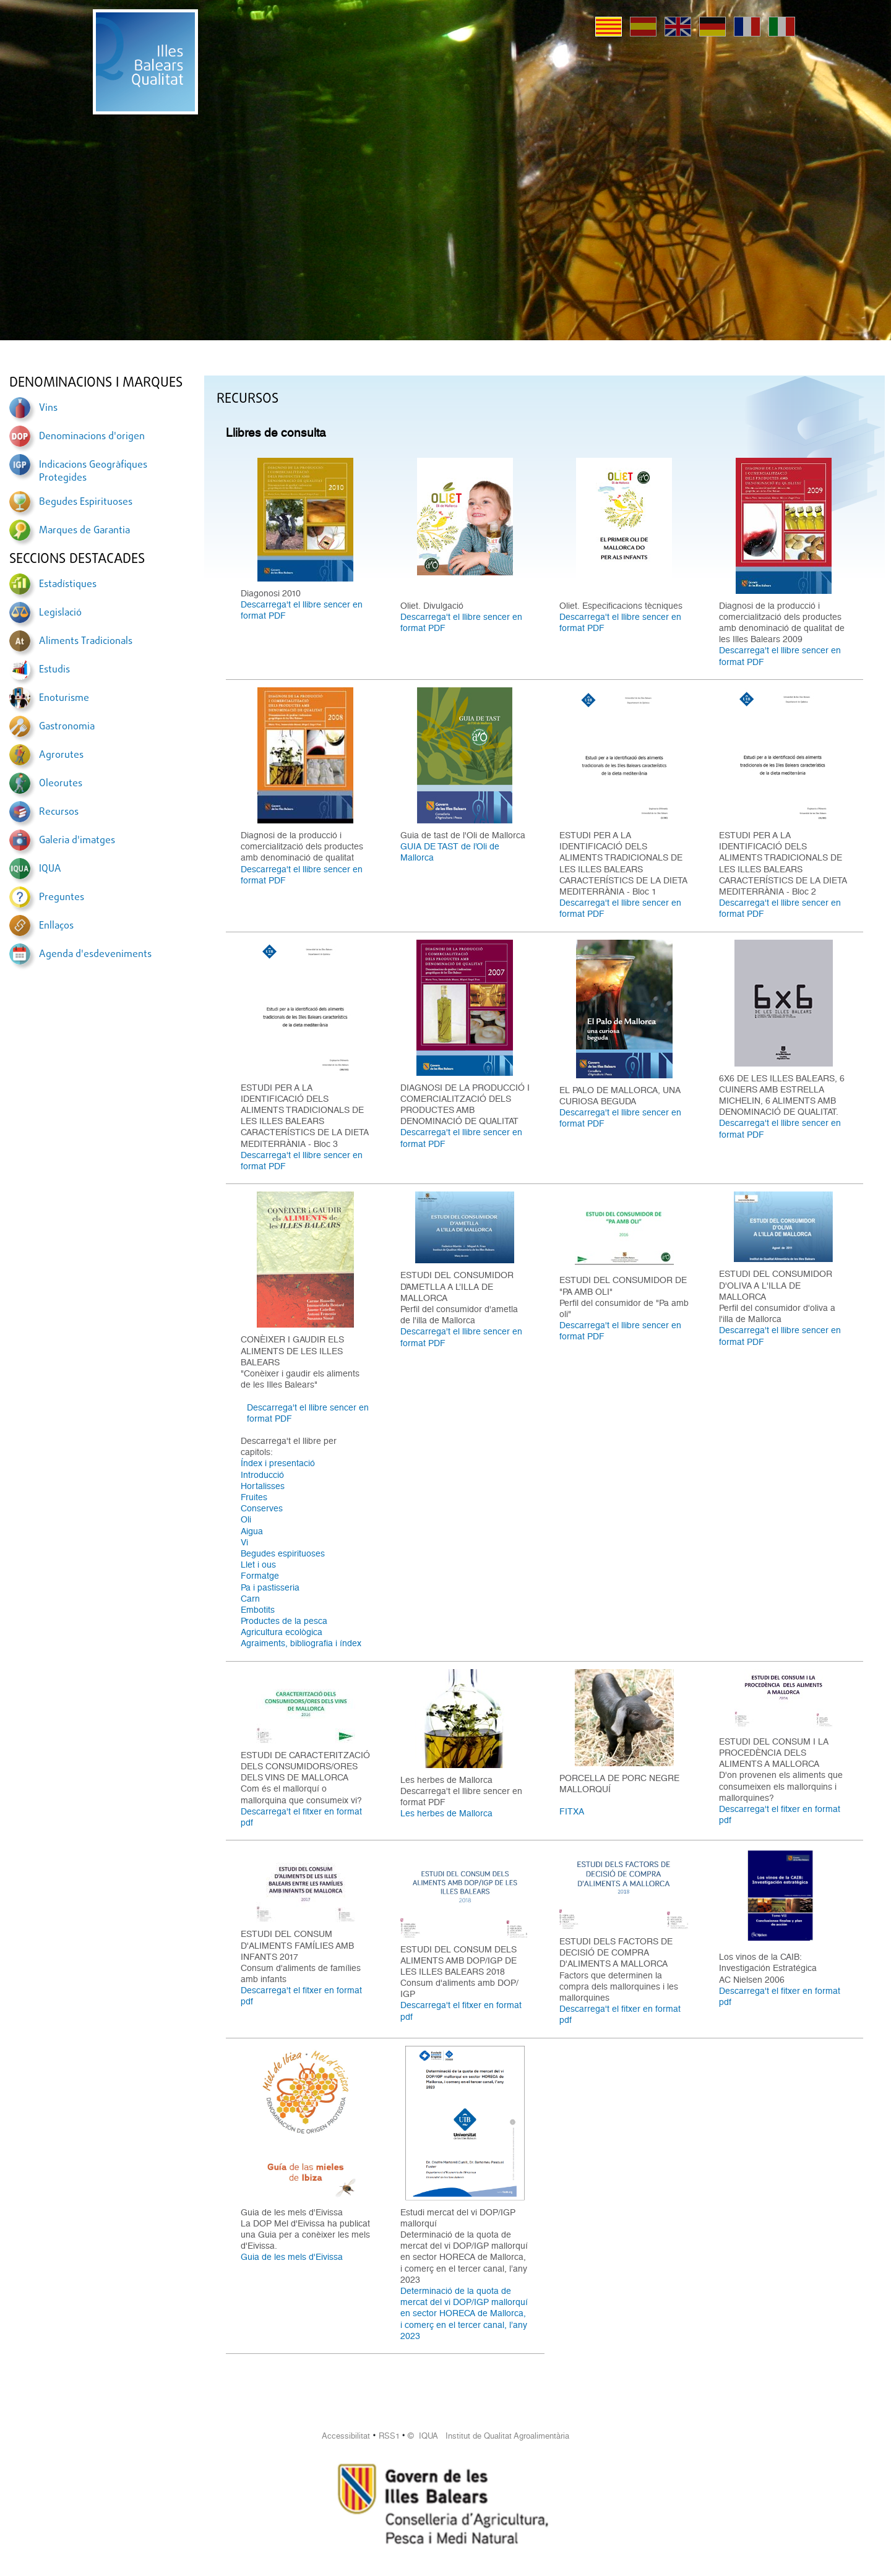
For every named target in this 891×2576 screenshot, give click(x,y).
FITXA (571, 1811)
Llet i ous (258, 1564)
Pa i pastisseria (270, 1587)
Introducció (262, 1475)
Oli (246, 1519)
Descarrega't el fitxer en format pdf (301, 1816)
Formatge (260, 1576)
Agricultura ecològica (281, 1632)
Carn (250, 1599)
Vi (244, 1542)
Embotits (258, 1610)
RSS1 (389, 2436)
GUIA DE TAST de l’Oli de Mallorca (449, 851)
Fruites (254, 1497)
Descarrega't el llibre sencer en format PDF (302, 609)
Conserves (262, 1508)
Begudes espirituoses (283, 1553)
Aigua (252, 1531)
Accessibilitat (346, 2436)
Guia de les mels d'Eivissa (292, 2257)
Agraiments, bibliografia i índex (301, 1643)
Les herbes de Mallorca (446, 1813)
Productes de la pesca (284, 1621)
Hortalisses (263, 1486)
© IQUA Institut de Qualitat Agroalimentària (488, 2436)
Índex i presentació (278, 1463)
